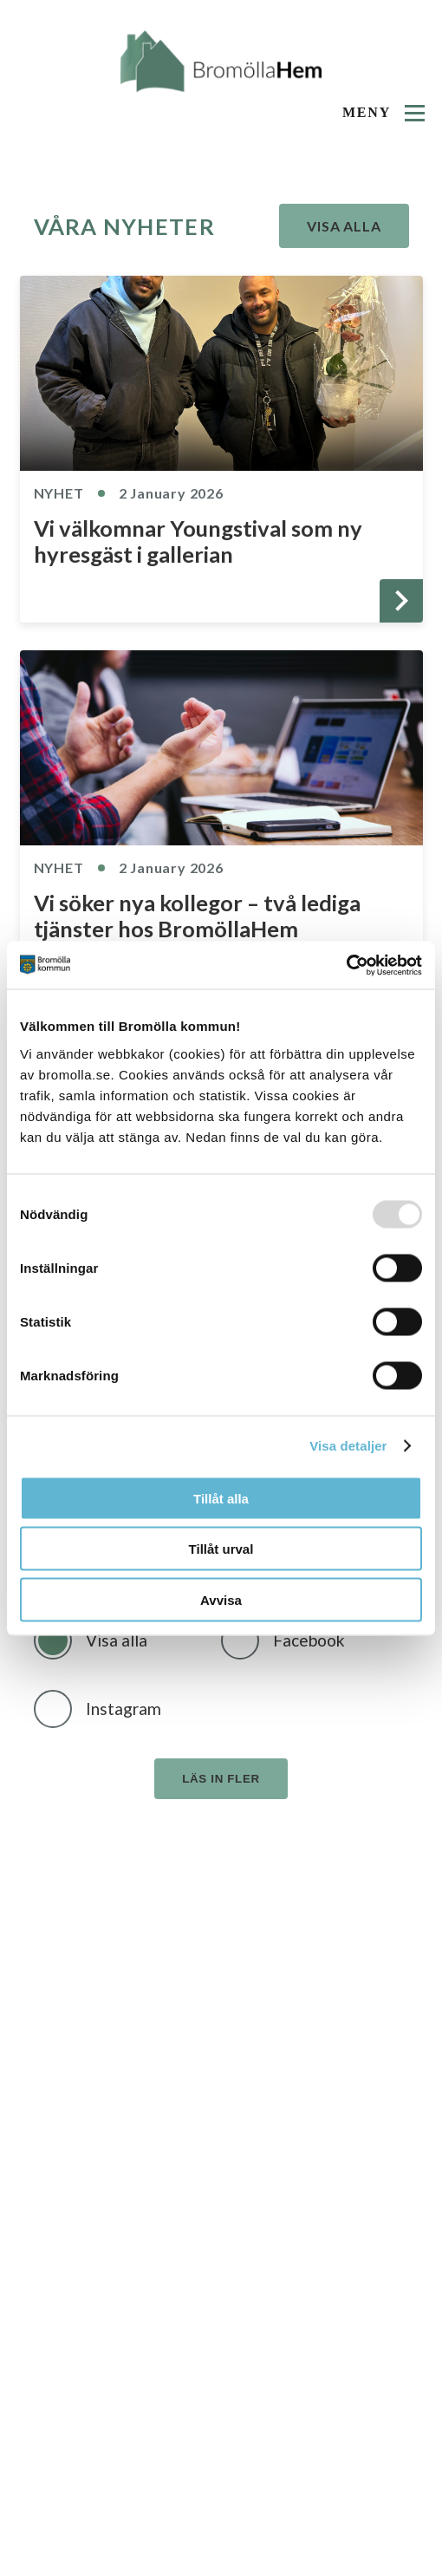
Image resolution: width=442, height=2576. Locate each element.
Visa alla (343, 226)
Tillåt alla (221, 1497)
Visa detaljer (348, 1445)
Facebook (309, 1640)
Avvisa (221, 1599)
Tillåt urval (221, 1549)
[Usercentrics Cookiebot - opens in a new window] (346, 965)
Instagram (123, 1708)
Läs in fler (221, 1778)
